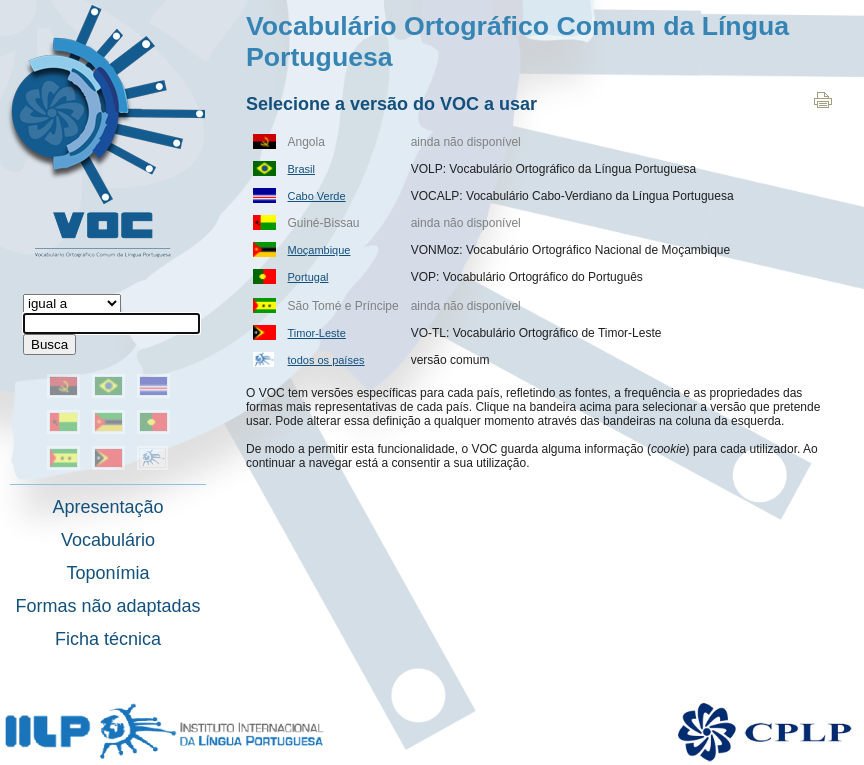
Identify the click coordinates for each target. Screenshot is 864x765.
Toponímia (107, 573)
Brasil (302, 169)
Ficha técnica (108, 639)
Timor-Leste (317, 333)
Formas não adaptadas (107, 606)
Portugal (308, 277)
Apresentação (107, 507)
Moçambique (319, 250)
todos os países (326, 360)
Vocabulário (108, 540)
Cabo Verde (317, 196)
